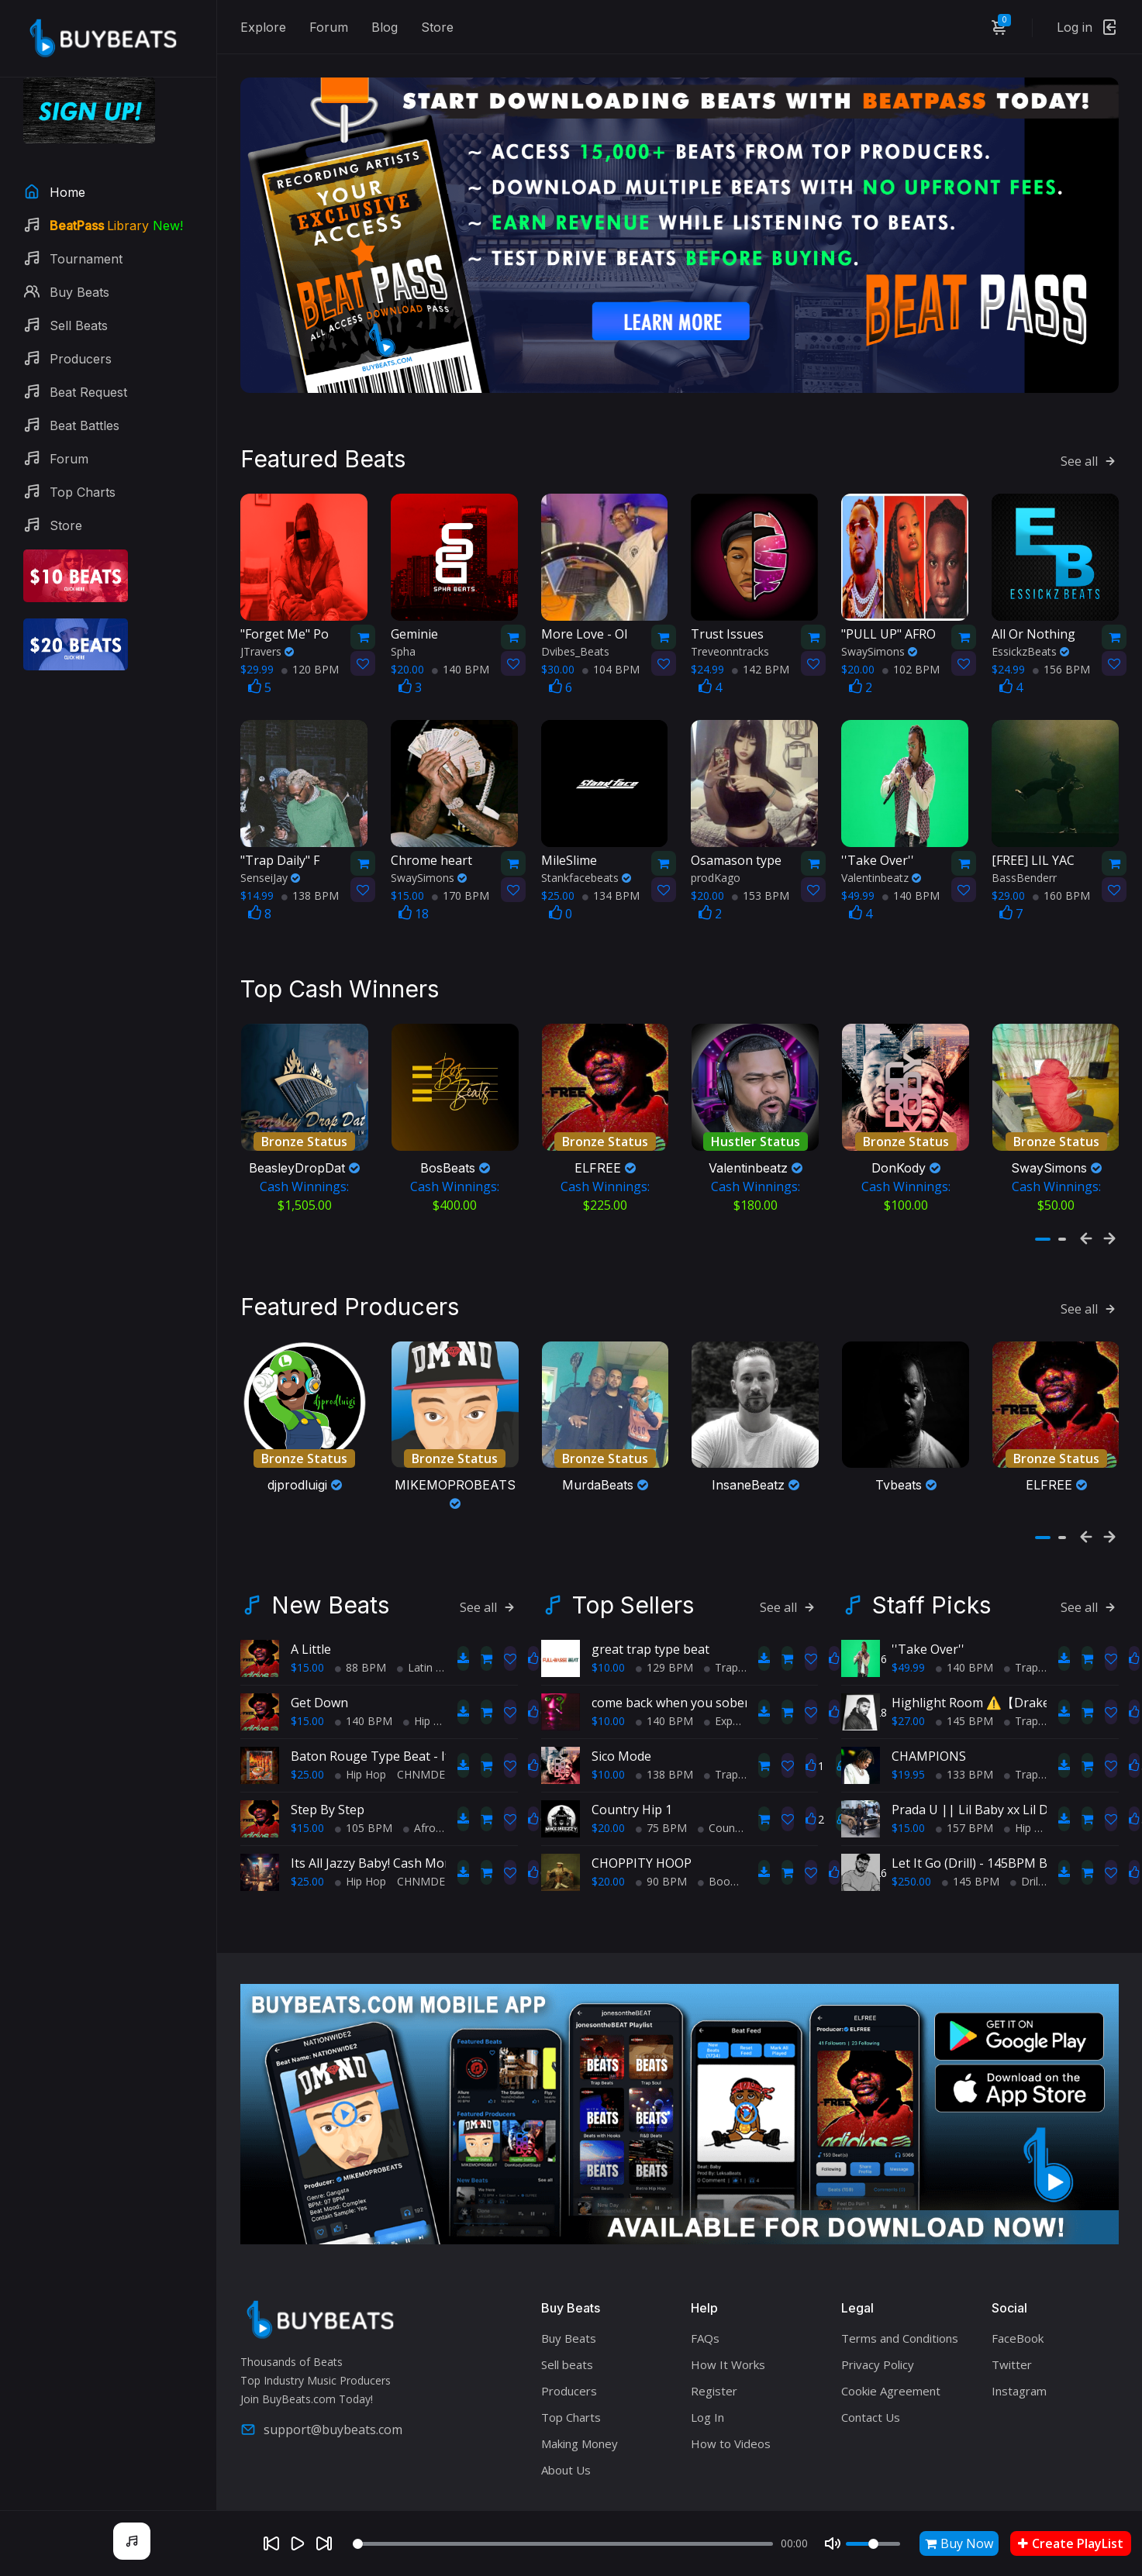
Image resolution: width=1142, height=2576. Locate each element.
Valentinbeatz (881, 877)
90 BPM (661, 1881)
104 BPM (611, 669)
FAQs (705, 2338)
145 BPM (964, 1720)
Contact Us (870, 2417)
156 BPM (1061, 669)
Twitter (1012, 2364)
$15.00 (307, 1667)
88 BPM (360, 1667)
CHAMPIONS (929, 1756)
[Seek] (563, 2543)
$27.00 (908, 1720)
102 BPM (911, 669)
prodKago (715, 877)
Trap (721, 1667)
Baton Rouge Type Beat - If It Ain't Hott (405, 1756)
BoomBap (729, 1881)
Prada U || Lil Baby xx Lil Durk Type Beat (1011, 1809)
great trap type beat (650, 1649)
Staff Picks (931, 1605)
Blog (384, 27)
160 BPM (1061, 895)
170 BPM (460, 895)
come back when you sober (671, 1702)
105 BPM (363, 1827)
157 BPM (964, 1827)
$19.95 (908, 1774)
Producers (569, 2391)
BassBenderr (1024, 877)
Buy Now (959, 2543)
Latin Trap (428, 1667)
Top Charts (571, 2417)
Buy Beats (568, 2338)
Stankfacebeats (586, 877)
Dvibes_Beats (575, 651)
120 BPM (310, 669)
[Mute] (832, 2543)
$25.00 (307, 1774)
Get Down (319, 1702)
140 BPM (460, 669)
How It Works (728, 2364)
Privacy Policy (877, 2364)
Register (714, 2391)
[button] (1043, 1239)
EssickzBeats (1030, 651)
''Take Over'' (928, 1649)
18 (413, 913)
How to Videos (731, 2443)
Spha (403, 651)
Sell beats (567, 2364)
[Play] (297, 2543)
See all (1090, 461)
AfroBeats (434, 1827)
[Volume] (873, 2543)
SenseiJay (270, 877)
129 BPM (664, 1667)
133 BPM (964, 1774)
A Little (311, 1649)
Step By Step (327, 1809)
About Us (566, 2470)
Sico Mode (621, 1756)
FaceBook (1018, 2338)
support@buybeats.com (321, 2429)
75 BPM (661, 1827)
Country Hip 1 (632, 1809)
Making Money (579, 2443)
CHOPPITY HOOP (642, 1863)
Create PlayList (1070, 2543)
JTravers (267, 651)
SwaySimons (879, 651)
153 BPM (760, 895)
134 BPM (611, 895)
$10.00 (608, 1667)
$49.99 (908, 1667)
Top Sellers (633, 1605)
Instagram (1019, 2391)
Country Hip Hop (745, 1827)
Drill (1025, 1881)
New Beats (330, 1605)
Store (437, 27)
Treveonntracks (730, 651)
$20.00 (608, 1827)
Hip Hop (428, 1720)
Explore (263, 27)
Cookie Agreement (890, 2391)
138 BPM (310, 895)
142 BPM (760, 669)
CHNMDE (421, 1774)
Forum (328, 27)
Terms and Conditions (899, 2338)
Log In (707, 2417)
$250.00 (911, 1881)
